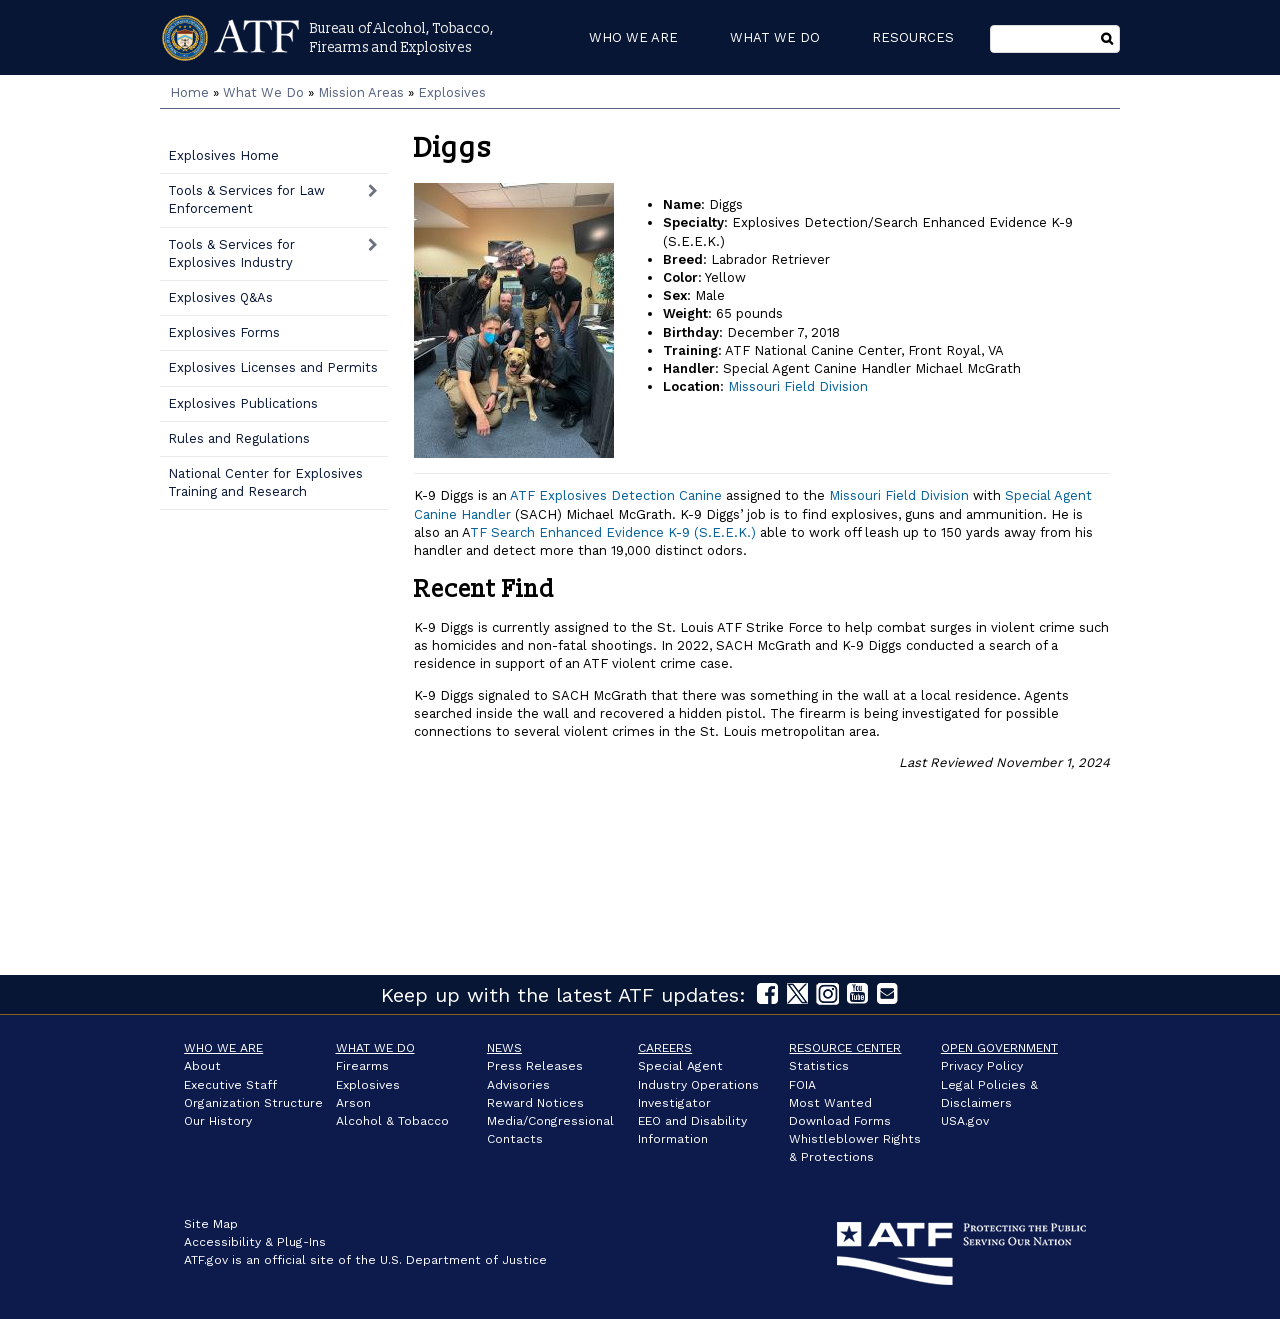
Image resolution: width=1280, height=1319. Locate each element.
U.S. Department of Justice (463, 1260)
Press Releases (535, 1066)
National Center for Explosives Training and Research (265, 482)
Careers (665, 1048)
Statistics (819, 1066)
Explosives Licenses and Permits (273, 367)
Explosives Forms (224, 332)
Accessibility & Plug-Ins (255, 1242)
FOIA (802, 1085)
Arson (353, 1103)
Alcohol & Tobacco (392, 1121)
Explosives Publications (243, 403)
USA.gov (965, 1121)
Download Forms (840, 1121)
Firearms (362, 1066)
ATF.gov (206, 1260)
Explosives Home (223, 155)
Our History (218, 1121)
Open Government (999, 1048)
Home (189, 92)
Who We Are (223, 1048)
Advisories (518, 1085)
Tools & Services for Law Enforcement (246, 199)
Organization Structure (253, 1103)
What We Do (263, 92)
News (504, 1048)
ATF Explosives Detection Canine (616, 495)
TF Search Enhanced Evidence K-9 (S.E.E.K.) (613, 532)
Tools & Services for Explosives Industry (231, 253)
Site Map (211, 1224)
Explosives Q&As (220, 297)
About (202, 1066)
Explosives (452, 92)
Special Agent (680, 1066)
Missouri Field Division (798, 386)
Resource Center (845, 1048)
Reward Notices (535, 1103)
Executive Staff (230, 1085)
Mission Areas (361, 92)
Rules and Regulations (239, 438)
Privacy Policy (982, 1066)
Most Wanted (830, 1103)
